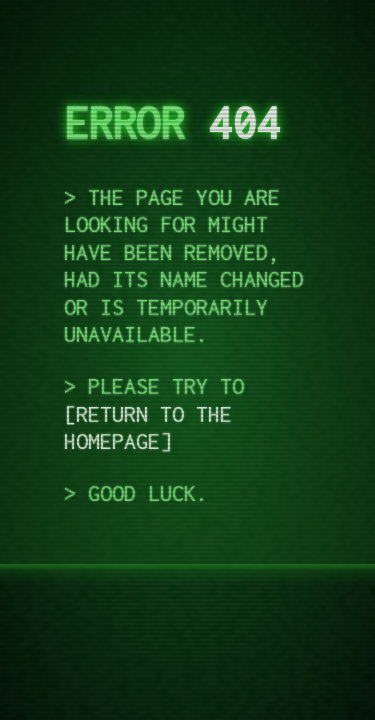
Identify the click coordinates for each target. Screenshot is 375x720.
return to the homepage (148, 428)
